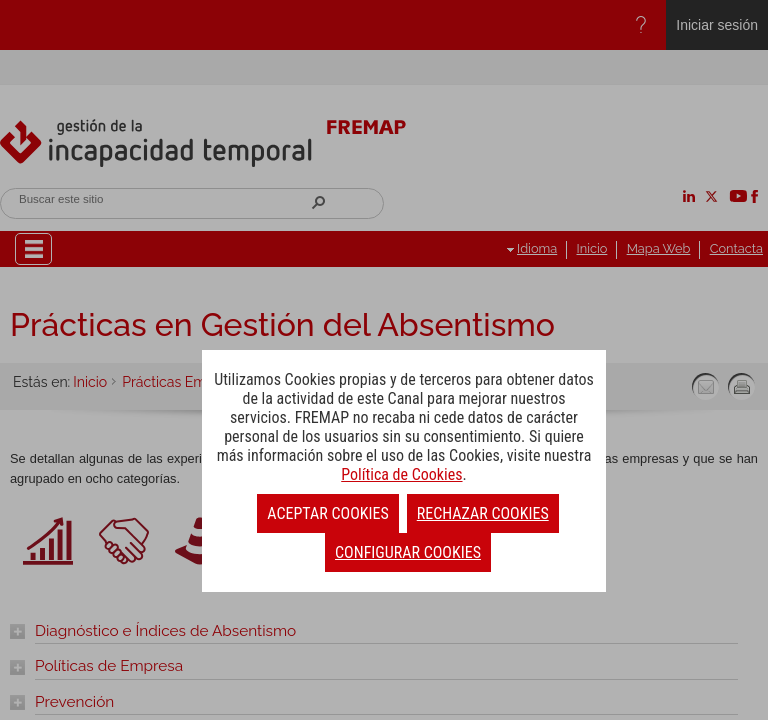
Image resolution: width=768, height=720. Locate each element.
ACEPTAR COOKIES (327, 513)
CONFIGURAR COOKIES (408, 552)
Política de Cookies (401, 474)
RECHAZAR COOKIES (483, 513)
